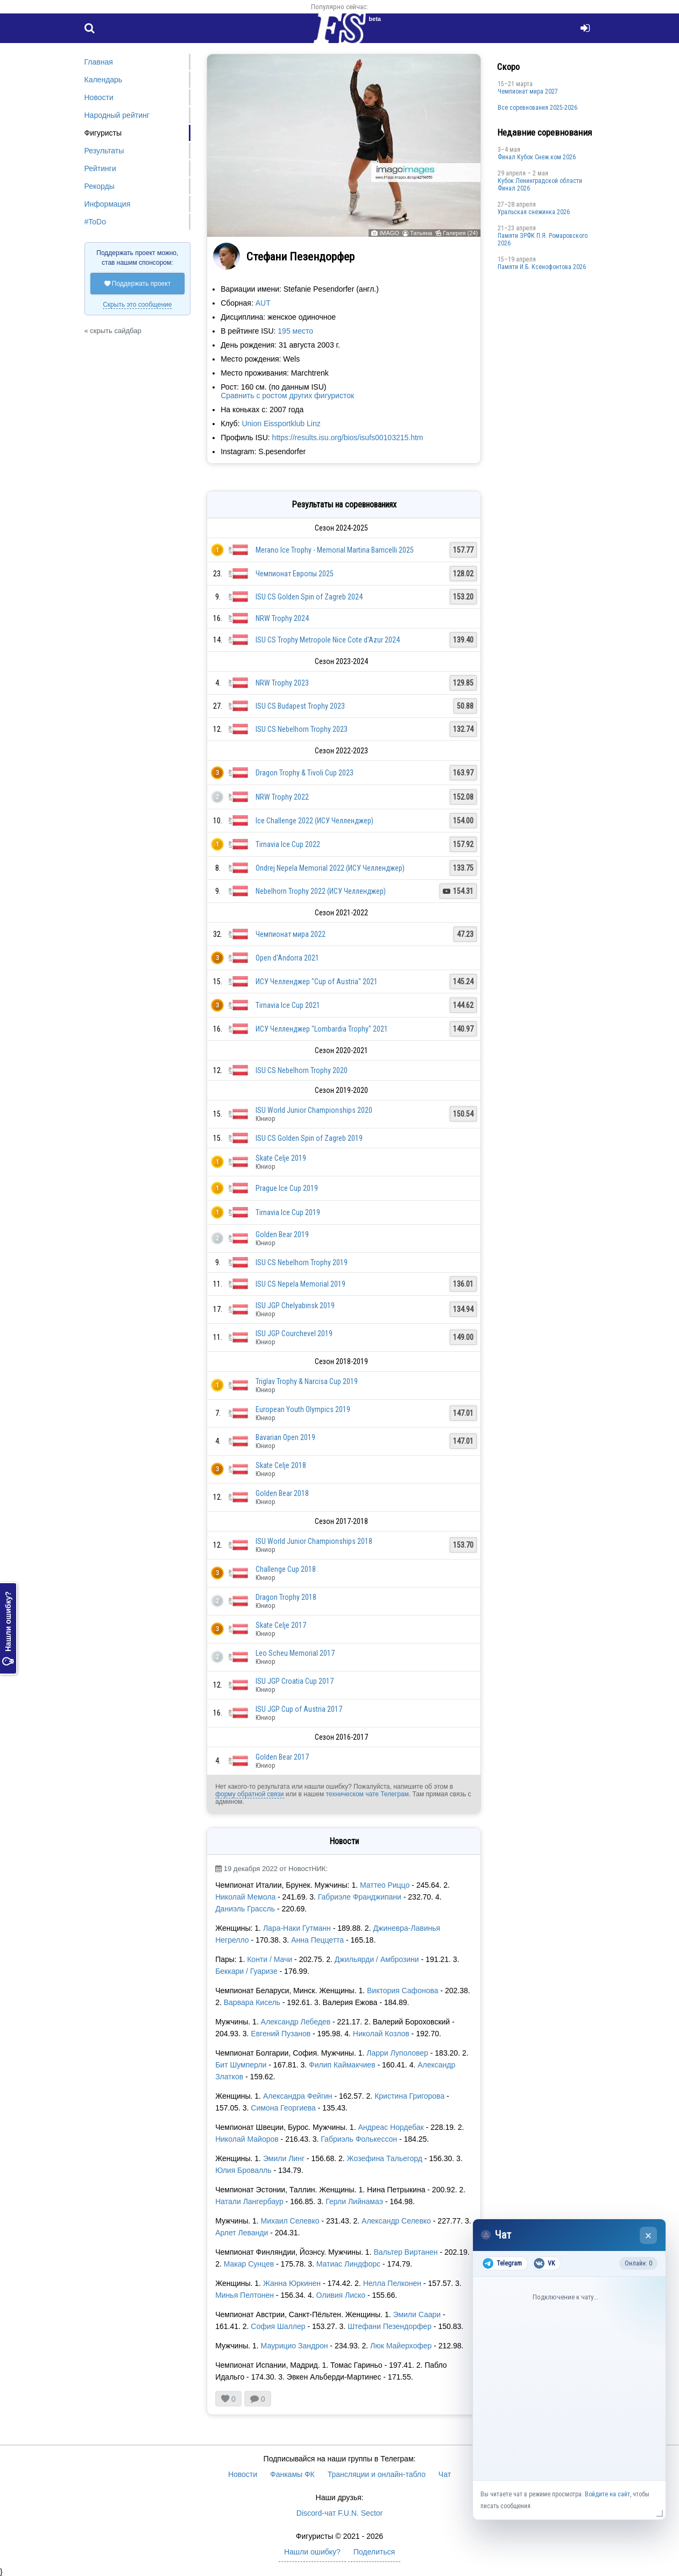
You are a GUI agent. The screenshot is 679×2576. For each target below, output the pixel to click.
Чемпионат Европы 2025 (295, 573)
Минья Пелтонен (245, 2295)
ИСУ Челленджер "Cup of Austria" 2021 (317, 981)
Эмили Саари (417, 2314)
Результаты (104, 150)
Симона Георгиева (283, 2108)
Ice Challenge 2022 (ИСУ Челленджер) (314, 820)
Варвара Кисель (252, 2002)
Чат (444, 2474)
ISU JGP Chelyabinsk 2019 (295, 1305)
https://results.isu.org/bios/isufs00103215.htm (347, 437)
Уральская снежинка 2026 (534, 212)
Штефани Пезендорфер (390, 2326)
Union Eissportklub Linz (281, 423)
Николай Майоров (247, 2139)
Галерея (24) (460, 233)
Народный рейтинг (117, 115)
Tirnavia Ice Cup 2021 (288, 1005)
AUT (263, 303)
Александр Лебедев (296, 2021)
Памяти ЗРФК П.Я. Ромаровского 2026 (543, 239)
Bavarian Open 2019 (285, 1437)
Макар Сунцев (249, 2264)
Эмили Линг (284, 2158)
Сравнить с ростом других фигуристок (287, 395)
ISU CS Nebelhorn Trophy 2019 (302, 1262)
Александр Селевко (396, 2221)
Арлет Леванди (241, 2232)
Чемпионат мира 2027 (528, 91)
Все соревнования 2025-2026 (537, 107)
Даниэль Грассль (245, 1908)
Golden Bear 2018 (282, 1493)
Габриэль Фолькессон (359, 2139)
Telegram (502, 2263)
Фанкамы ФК (292, 2474)
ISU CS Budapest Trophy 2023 (300, 706)
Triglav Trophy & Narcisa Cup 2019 (307, 1381)
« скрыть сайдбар (113, 331)
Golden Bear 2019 (282, 1234)
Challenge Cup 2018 (286, 1569)
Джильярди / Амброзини (377, 1959)
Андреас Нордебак (390, 2127)
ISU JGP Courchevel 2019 (294, 1333)
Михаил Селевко (290, 2221)
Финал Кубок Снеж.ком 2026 (537, 157)
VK (544, 2263)
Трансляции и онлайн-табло (377, 2474)
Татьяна (421, 233)
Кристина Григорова (409, 2096)
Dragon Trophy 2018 (286, 1597)
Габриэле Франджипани (359, 1897)
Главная (98, 62)
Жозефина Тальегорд (383, 2158)
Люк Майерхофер (401, 2345)
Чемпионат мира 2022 (291, 934)
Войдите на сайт (607, 2494)
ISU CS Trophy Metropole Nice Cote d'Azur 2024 (328, 640)
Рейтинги (100, 168)
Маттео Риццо (384, 1885)
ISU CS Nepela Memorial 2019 (300, 1284)
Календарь (103, 79)
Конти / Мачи (270, 1959)
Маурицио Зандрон (294, 2345)
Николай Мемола (245, 1897)
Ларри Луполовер (397, 2053)
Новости (99, 97)
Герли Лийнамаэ (354, 2201)
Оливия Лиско (341, 2295)
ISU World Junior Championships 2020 (314, 1110)
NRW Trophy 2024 (282, 618)
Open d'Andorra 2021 (287, 958)
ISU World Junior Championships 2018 (314, 1541)
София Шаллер (278, 2326)
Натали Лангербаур (249, 2201)
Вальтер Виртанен (405, 2252)
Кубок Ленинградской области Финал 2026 (540, 184)
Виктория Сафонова (401, 1990)
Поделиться (374, 2551)
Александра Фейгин (298, 2096)
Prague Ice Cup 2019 (287, 1188)
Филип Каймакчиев (342, 2064)
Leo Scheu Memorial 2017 (295, 1653)
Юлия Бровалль (243, 2170)
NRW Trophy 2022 (282, 797)
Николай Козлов (381, 2033)
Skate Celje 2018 (281, 1465)
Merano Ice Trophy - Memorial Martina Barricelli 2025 (335, 550)
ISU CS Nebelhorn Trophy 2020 (302, 1070)
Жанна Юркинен (292, 2283)
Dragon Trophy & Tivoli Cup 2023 (304, 772)
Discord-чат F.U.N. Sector (339, 2513)
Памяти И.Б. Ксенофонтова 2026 (542, 267)
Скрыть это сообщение (137, 304)
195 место (295, 331)
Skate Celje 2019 (281, 1158)
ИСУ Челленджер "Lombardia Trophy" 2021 (322, 1029)
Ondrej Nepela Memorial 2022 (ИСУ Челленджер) (330, 868)
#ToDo (95, 221)
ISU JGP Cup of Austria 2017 (299, 1709)
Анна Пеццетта (317, 1940)
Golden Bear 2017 (282, 1757)
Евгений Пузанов (280, 2033)
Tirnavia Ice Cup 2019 (288, 1212)
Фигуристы (103, 133)
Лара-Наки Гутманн (298, 1928)
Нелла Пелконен (392, 2283)
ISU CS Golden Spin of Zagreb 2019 (309, 1138)
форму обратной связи (249, 1794)
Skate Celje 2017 (281, 1625)
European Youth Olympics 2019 (303, 1409)
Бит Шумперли (240, 2064)
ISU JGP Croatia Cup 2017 (295, 1681)
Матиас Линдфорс (348, 2264)
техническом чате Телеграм (367, 1794)
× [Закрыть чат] (648, 2235)
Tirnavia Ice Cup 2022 (288, 844)
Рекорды (99, 186)
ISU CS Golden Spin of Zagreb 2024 (309, 596)
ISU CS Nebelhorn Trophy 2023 (302, 729)
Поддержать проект (137, 283)
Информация (107, 204)
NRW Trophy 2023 (282, 683)
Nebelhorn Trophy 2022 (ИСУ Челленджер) (321, 891)
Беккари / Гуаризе (246, 1971)
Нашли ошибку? (8, 1628)
